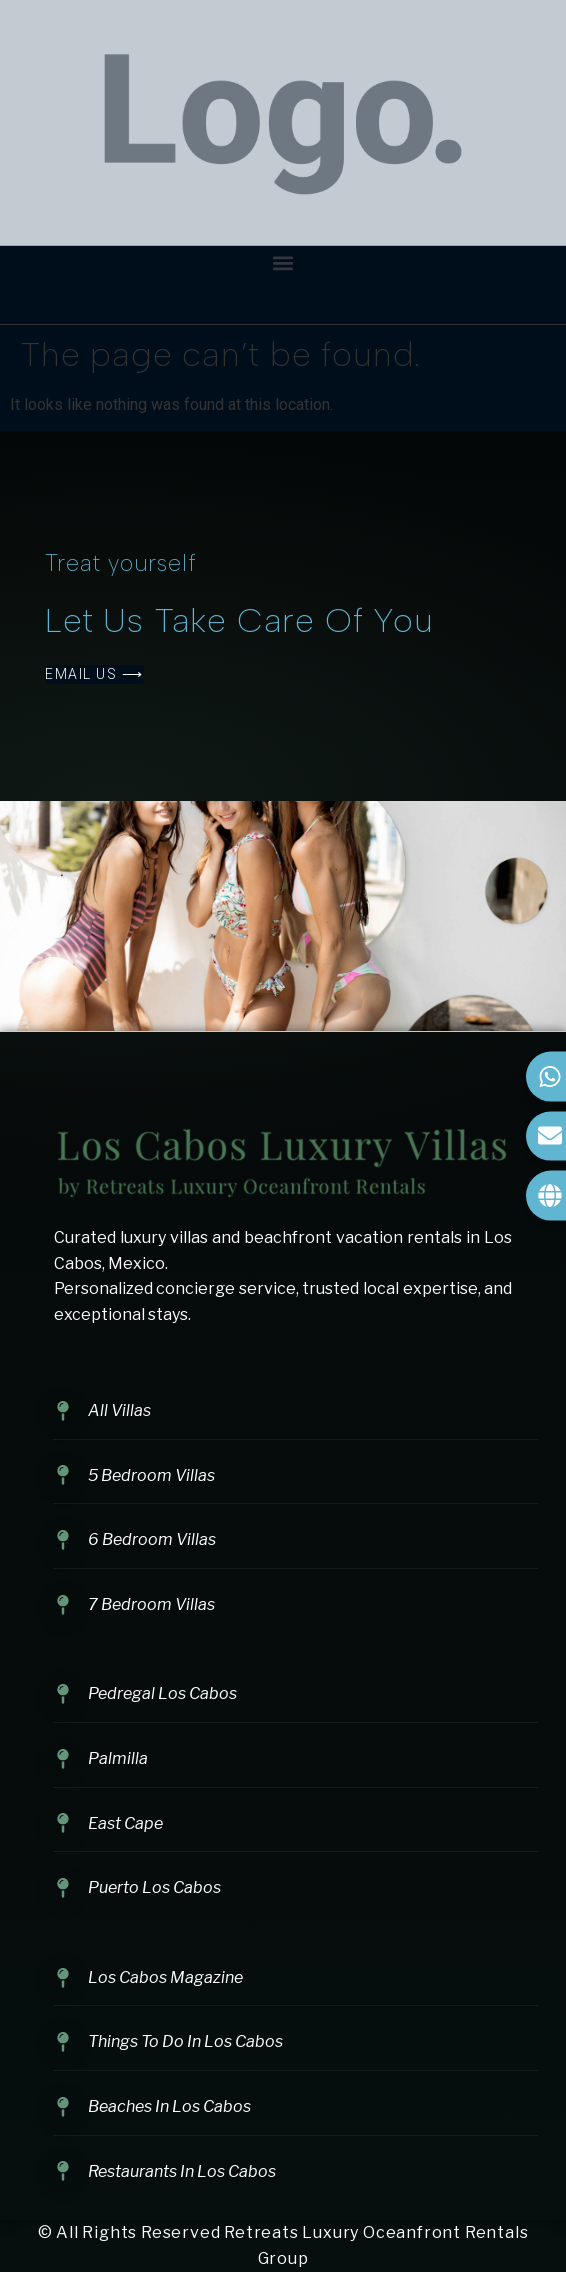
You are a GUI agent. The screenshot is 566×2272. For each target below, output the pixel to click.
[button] (283, 262)
